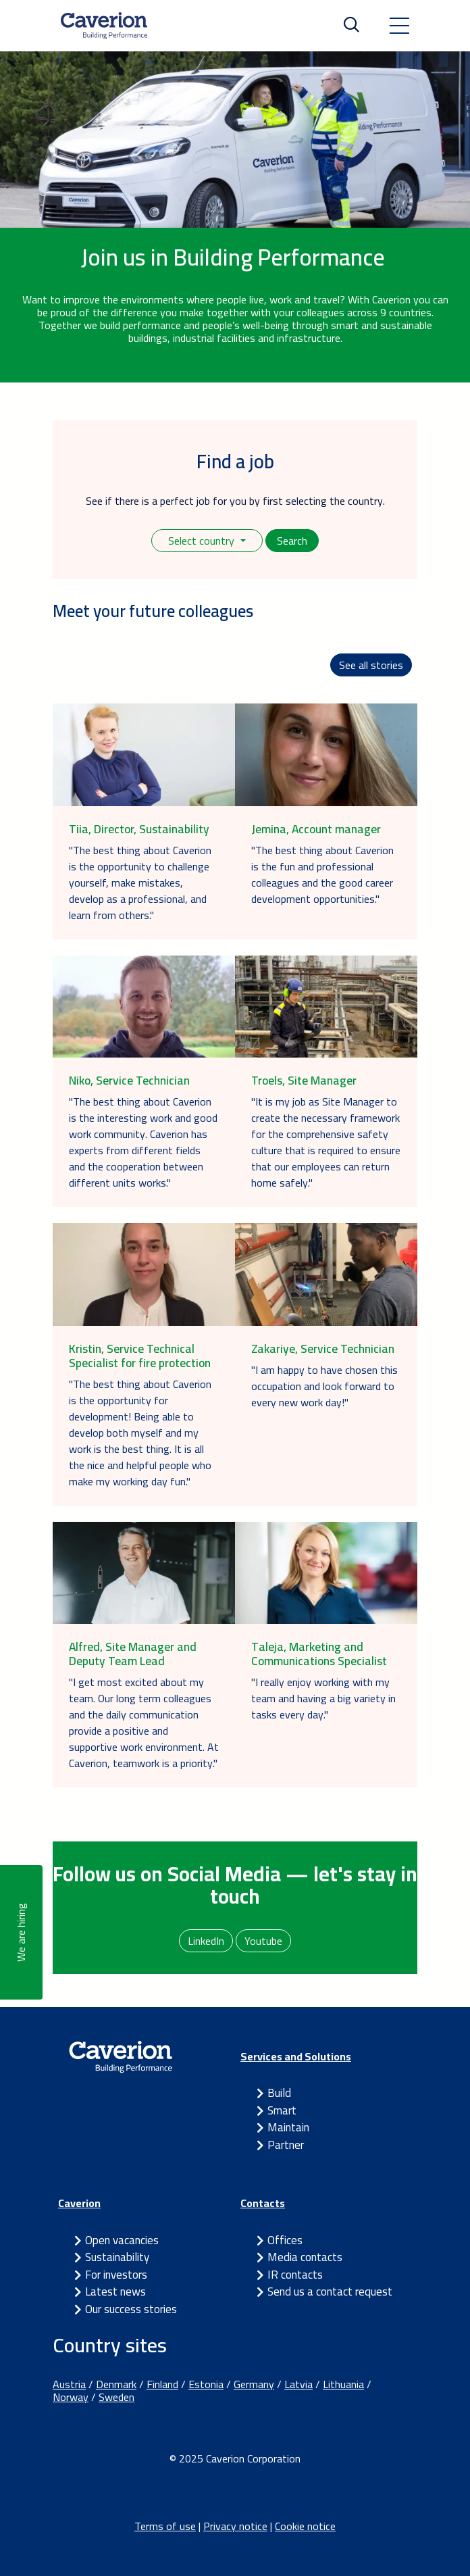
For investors (116, 2274)
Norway (70, 2397)
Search (292, 540)
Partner (285, 2145)
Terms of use (165, 2526)
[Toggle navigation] (399, 25)
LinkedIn (206, 1941)
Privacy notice (235, 2526)
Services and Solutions (295, 2056)
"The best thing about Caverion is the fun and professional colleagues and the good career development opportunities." (322, 874)
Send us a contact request (329, 2291)
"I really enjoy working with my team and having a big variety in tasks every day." (323, 1698)
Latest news (115, 2291)
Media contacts (304, 2257)
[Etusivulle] (104, 25)
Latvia (298, 2384)
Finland (162, 2384)
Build (279, 2093)
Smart (281, 2110)
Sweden (116, 2397)
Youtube (263, 1941)
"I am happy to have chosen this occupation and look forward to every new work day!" (324, 1386)
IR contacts (295, 2274)
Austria (69, 2384)
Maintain (288, 2127)
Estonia (206, 2384)
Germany (254, 2384)
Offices (285, 2240)
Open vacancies (122, 2240)
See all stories (371, 665)
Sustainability (117, 2257)
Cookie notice (305, 2526)
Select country (202, 540)
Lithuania (343, 2384)
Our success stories (131, 2309)
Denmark (116, 2384)
